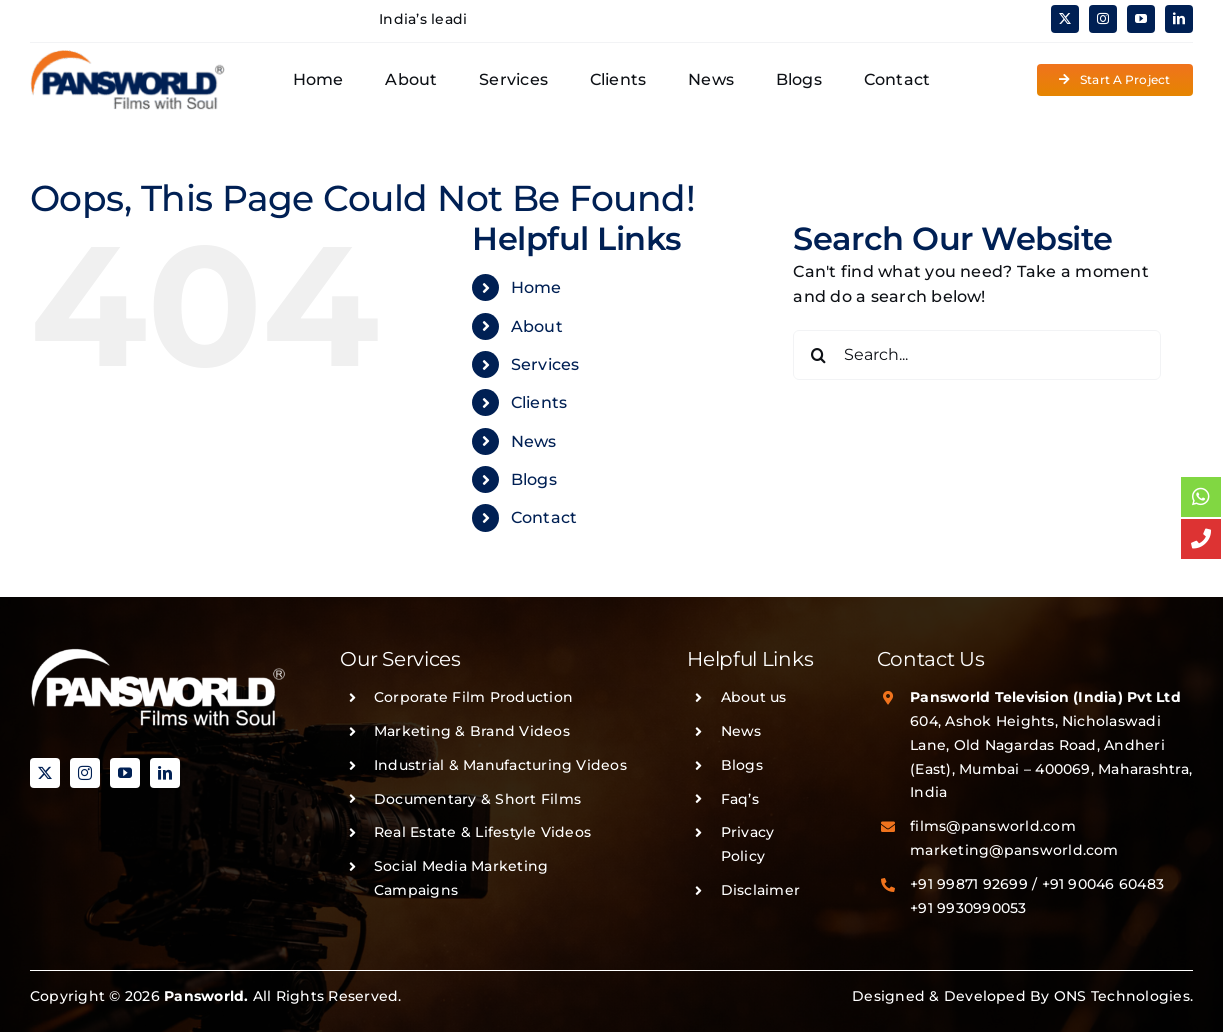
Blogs (534, 479)
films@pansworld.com (993, 826)
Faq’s (740, 799)
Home (536, 287)
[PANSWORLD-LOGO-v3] (127, 56)
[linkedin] (1179, 19)
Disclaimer (760, 890)
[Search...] (977, 355)
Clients (539, 402)
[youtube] (1141, 19)
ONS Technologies (1122, 996)
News (534, 441)
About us (754, 697)
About (537, 326)
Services (545, 364)
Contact (544, 517)
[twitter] (1065, 19)
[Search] (818, 355)
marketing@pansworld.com (1014, 850)
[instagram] (1103, 19)
